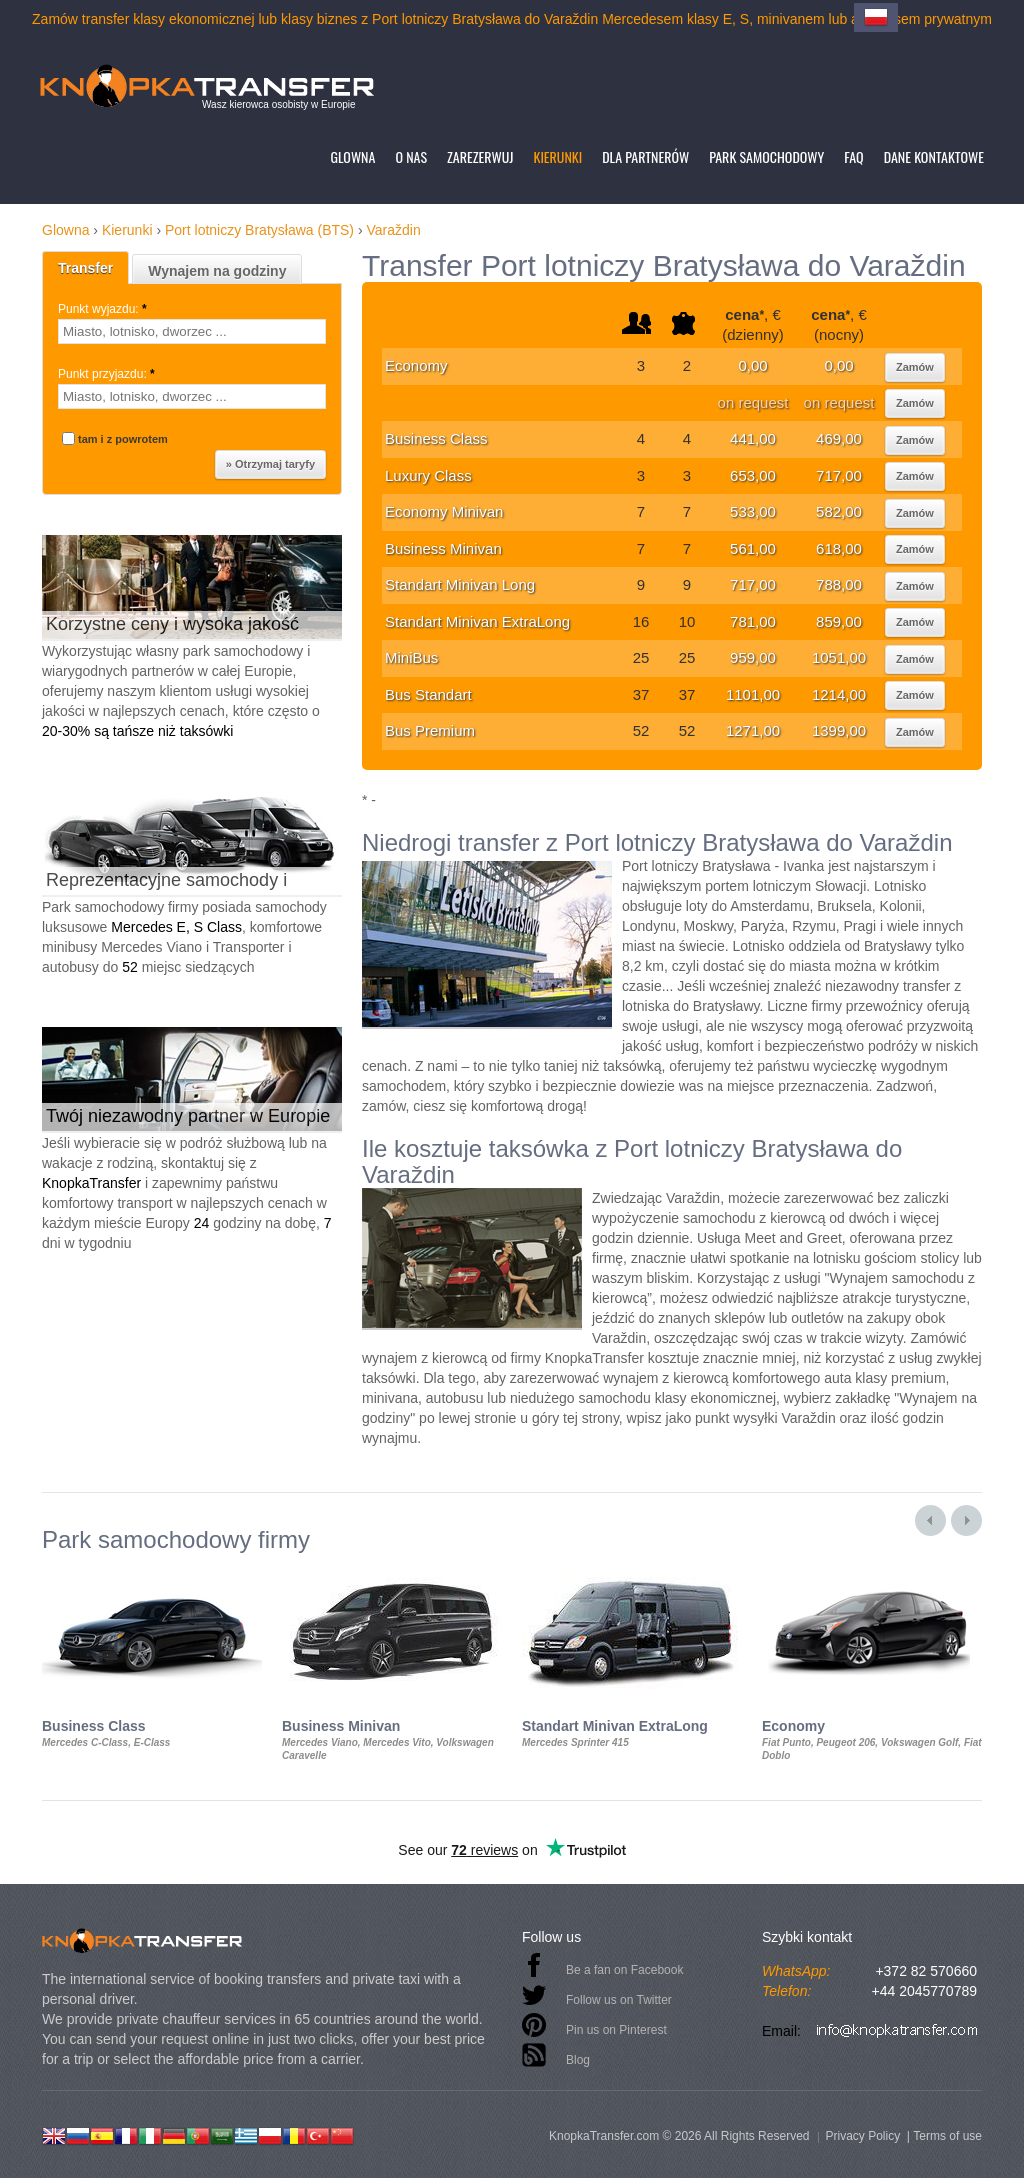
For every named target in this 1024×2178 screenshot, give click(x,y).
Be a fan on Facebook (624, 1970)
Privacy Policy (862, 2136)
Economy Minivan (444, 511)
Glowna (352, 156)
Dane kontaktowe (934, 156)
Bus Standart (428, 694)
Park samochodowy (766, 156)
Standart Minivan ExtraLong (477, 621)
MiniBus (411, 657)
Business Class (436, 438)
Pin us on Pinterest (616, 2030)
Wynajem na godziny (217, 271)
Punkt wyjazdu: (104, 309)
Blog (578, 2060)
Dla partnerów (645, 156)
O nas (411, 156)
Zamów (915, 367)
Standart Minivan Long (460, 584)
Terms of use (947, 2136)
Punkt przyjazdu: (108, 374)
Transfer (85, 268)
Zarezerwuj (480, 156)
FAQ (853, 156)
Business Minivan (443, 548)
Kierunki (557, 156)
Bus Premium (430, 730)
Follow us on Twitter (619, 2000)
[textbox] (192, 331)
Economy (416, 365)
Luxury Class (428, 475)
